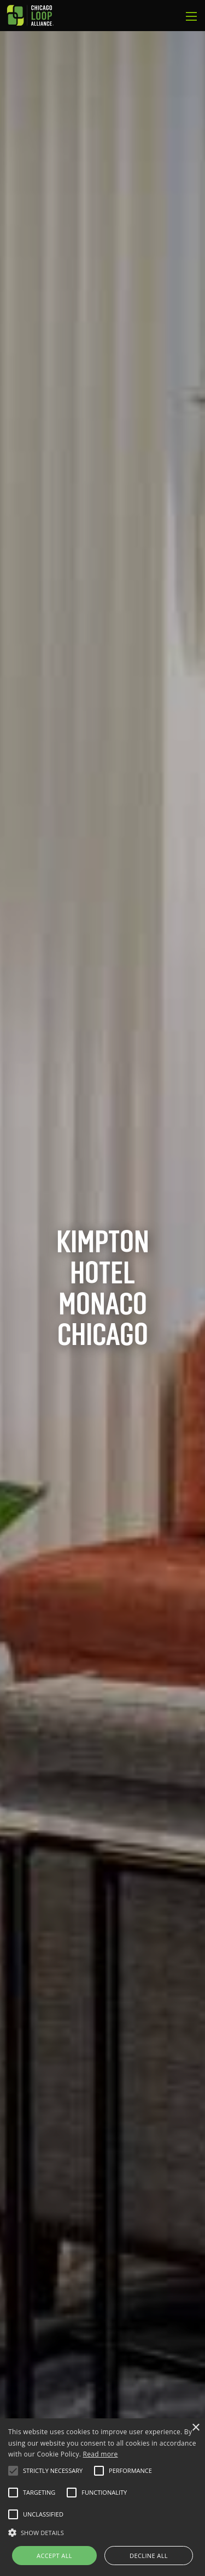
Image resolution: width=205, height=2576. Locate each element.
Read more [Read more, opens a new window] (100, 2454)
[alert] (102, 2497)
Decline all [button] (149, 2555)
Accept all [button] (54, 2555)
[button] (13, 2471)
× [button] (195, 2428)
